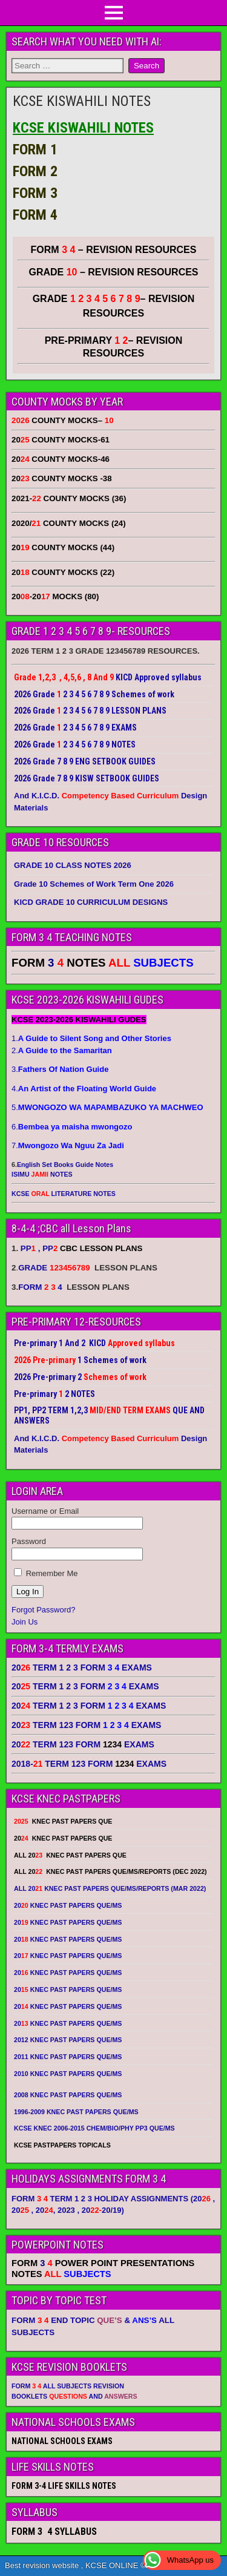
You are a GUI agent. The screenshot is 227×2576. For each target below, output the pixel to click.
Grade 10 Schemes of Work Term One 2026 (94, 884)
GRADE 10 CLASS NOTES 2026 (72, 865)
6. (72, 1126)
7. (68, 1145)
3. (60, 1069)
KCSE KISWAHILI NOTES (82, 101)
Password (29, 1541)
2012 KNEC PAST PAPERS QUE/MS (68, 2039)
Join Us (25, 1621)
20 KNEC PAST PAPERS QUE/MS (68, 1905)
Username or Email (45, 1511)
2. (62, 1050)
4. (84, 1088)
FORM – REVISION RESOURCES (114, 250)
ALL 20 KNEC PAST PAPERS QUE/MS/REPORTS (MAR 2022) (110, 1888)
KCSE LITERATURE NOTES (64, 1193)
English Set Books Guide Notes (65, 1164)
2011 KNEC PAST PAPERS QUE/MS (68, 2056)
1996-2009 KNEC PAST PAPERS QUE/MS (76, 2111)
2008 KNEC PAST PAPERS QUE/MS (68, 2094)
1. (91, 1038)
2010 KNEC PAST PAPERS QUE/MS (68, 2073)
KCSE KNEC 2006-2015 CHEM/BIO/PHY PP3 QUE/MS (94, 2128)
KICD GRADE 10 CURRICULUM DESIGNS (91, 902)
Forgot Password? (44, 1609)
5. (107, 1107)
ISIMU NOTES (42, 1174)
